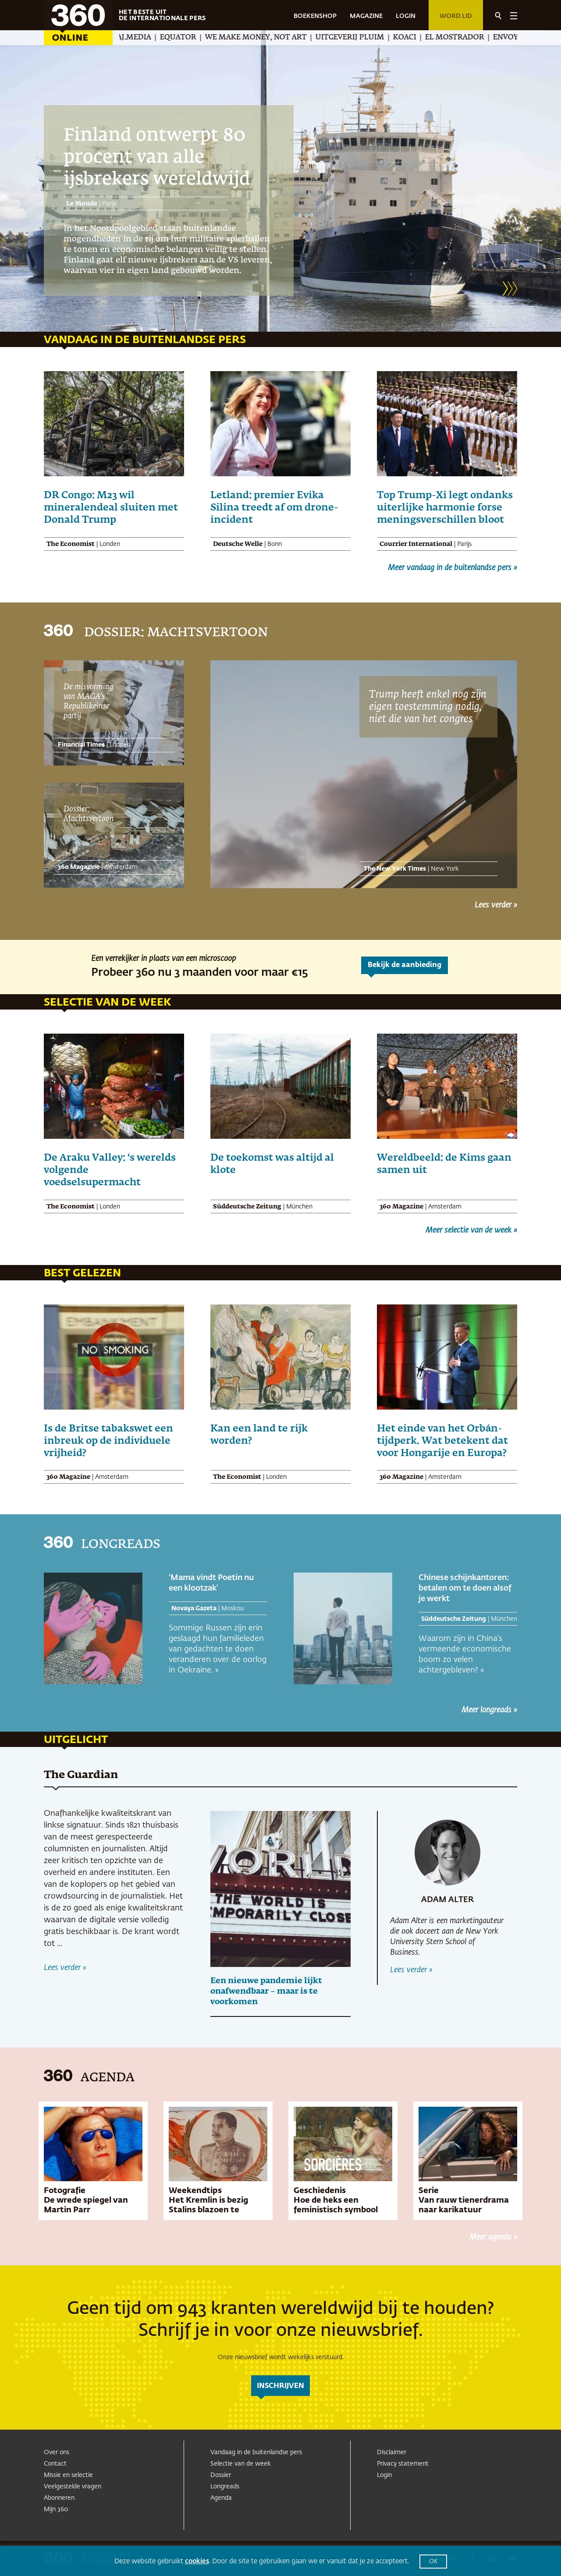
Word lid (456, 16)
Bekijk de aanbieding (404, 965)
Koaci (421, 37)
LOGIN (405, 16)
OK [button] (433, 2562)
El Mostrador (471, 37)
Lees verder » (496, 905)
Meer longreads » (489, 1710)
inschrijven (280, 2386)
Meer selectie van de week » (471, 1230)
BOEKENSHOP (315, 16)
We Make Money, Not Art (272, 37)
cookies (197, 2561)
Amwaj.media (141, 37)
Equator (195, 37)
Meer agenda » (493, 2237)
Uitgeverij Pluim (366, 37)
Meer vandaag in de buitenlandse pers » (452, 568)
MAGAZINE (366, 16)
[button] (505, 288)
